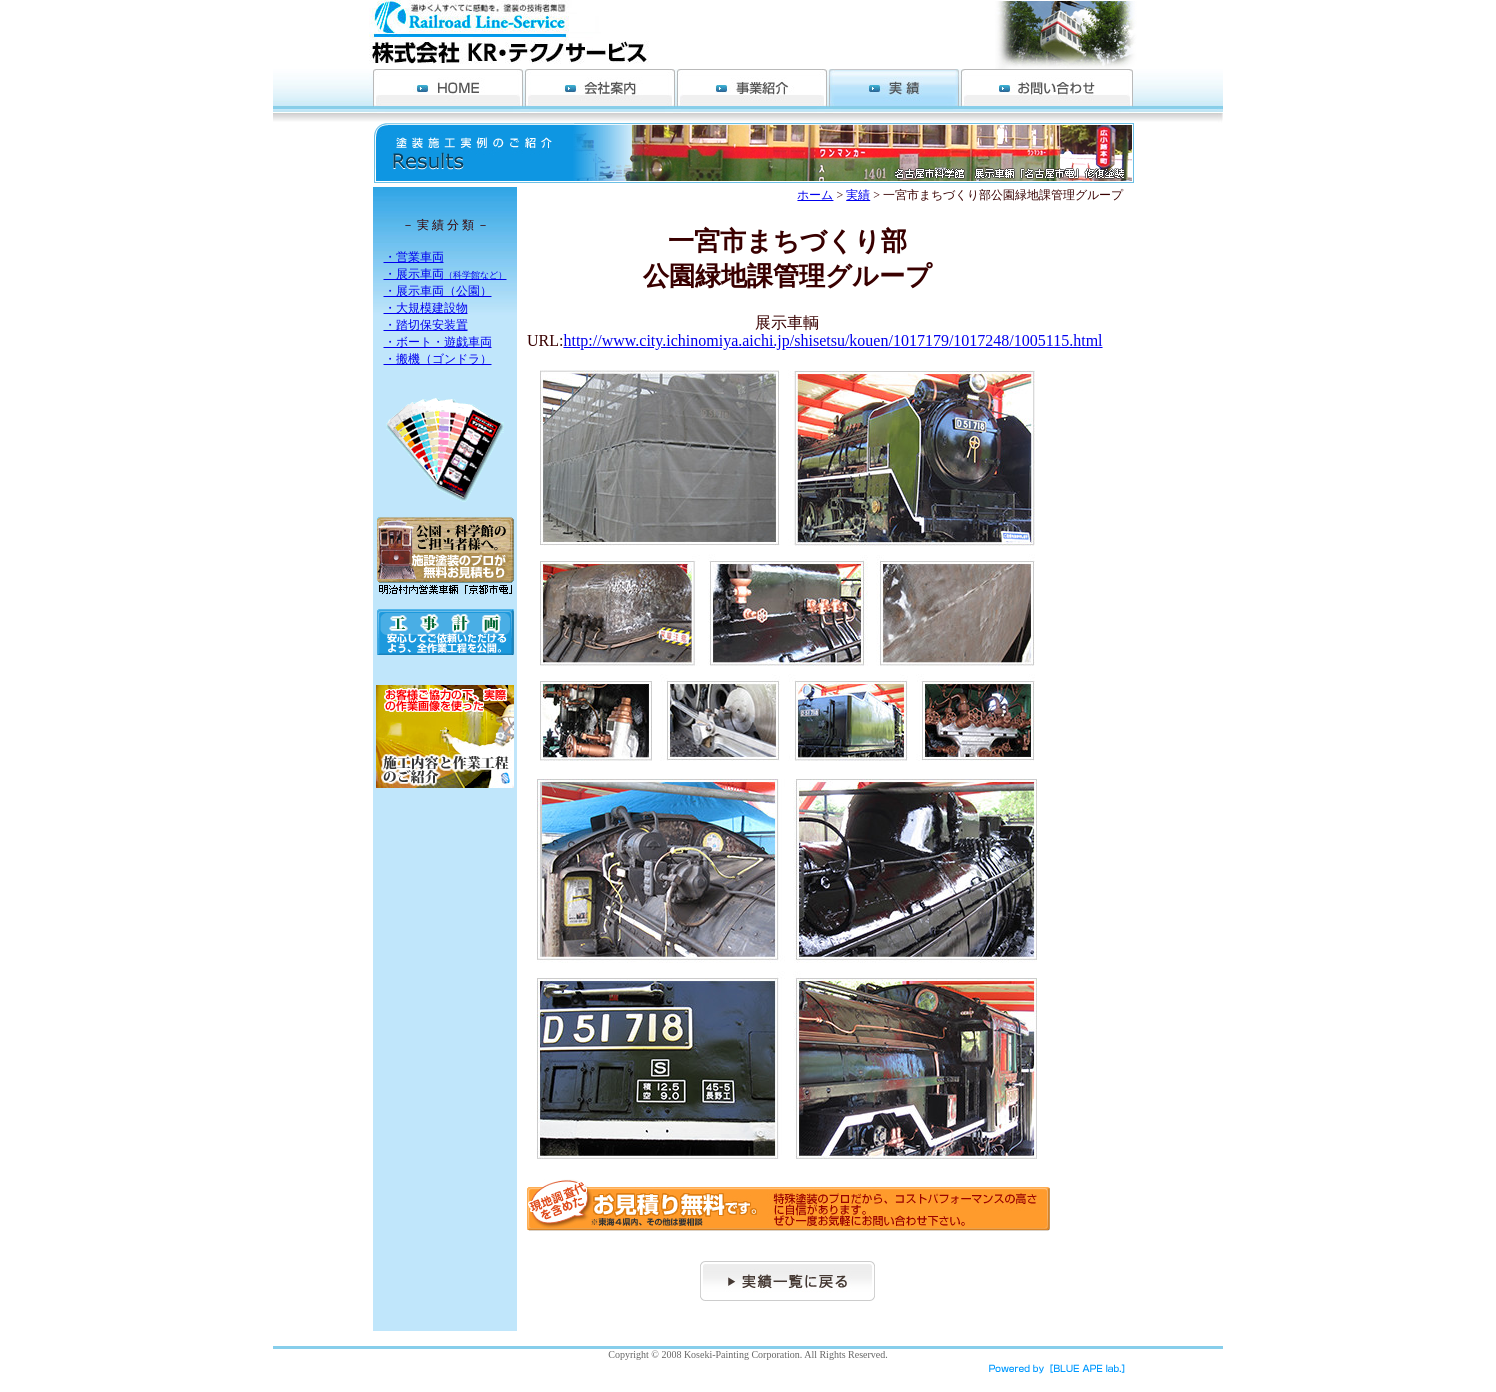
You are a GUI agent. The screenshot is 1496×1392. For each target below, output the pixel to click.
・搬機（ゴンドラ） (438, 359)
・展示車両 (445, 274)
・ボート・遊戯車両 (438, 342)
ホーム (815, 195)
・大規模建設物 (426, 308)
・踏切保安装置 (426, 325)
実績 (858, 195)
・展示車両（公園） (438, 291)
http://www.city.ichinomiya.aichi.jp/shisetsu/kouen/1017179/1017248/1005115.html (832, 340)
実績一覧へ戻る (787, 1281)
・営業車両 (414, 257)
